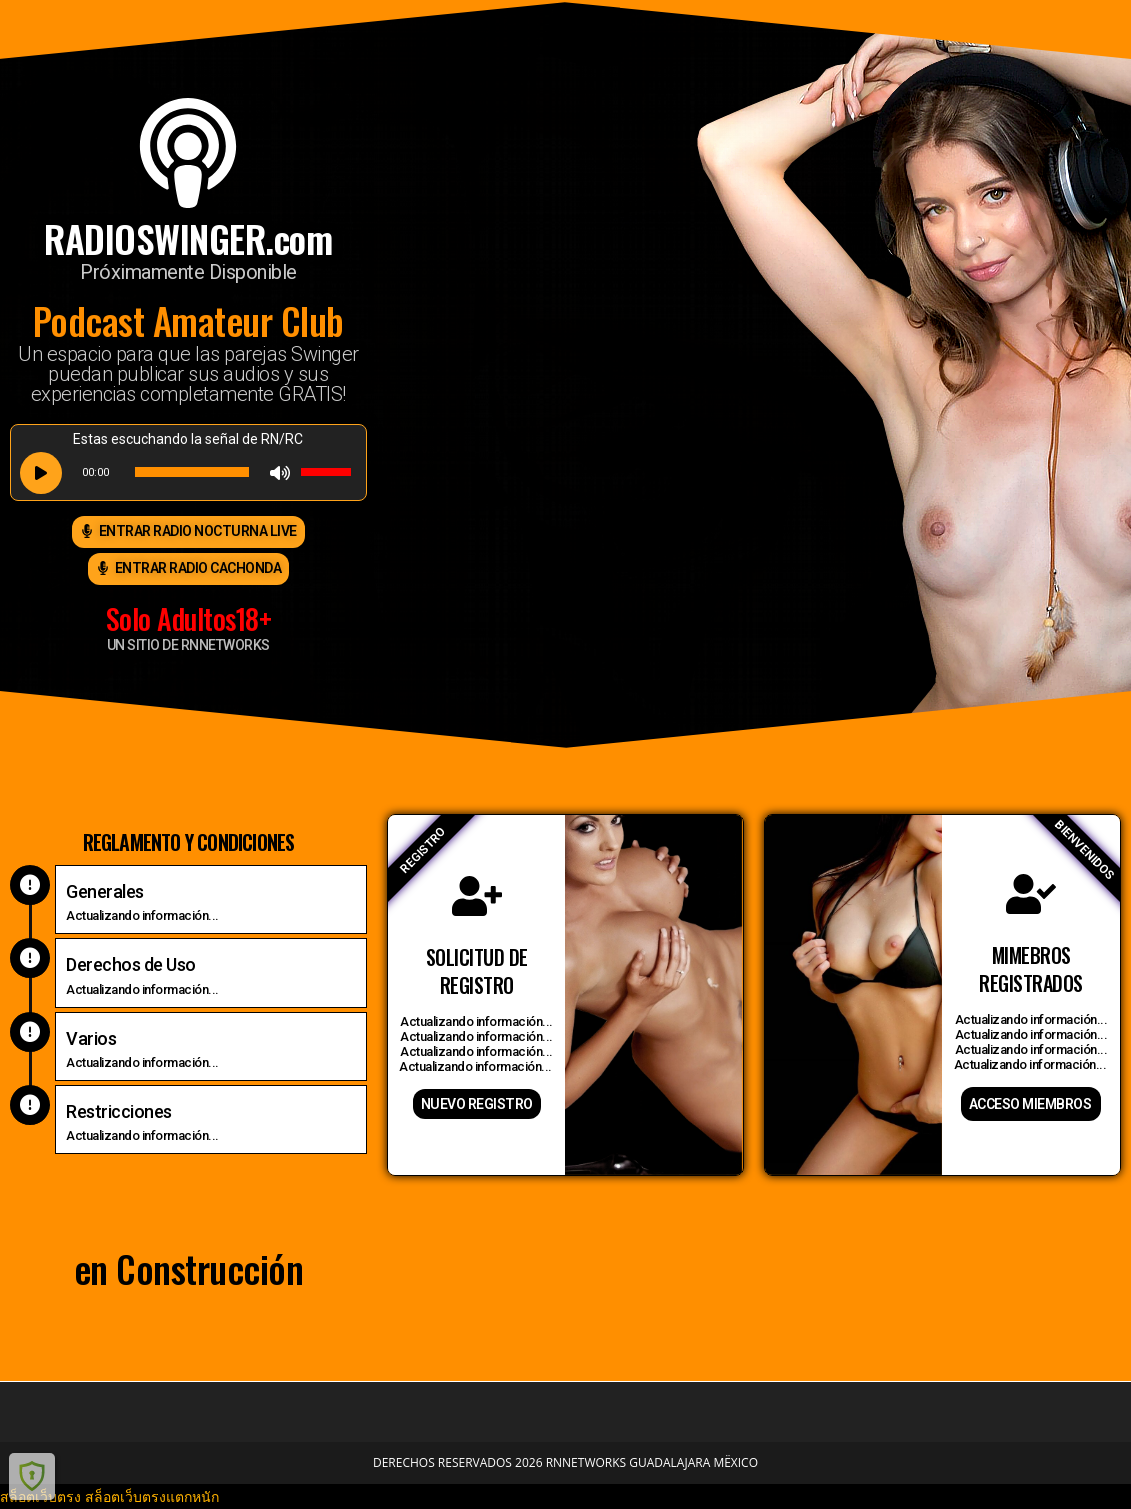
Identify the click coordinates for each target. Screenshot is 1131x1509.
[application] (188, 472)
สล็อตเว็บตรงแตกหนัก (152, 1496)
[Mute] (280, 473)
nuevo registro (477, 1104)
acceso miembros (1030, 1104)
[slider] (192, 472)
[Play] (41, 473)
